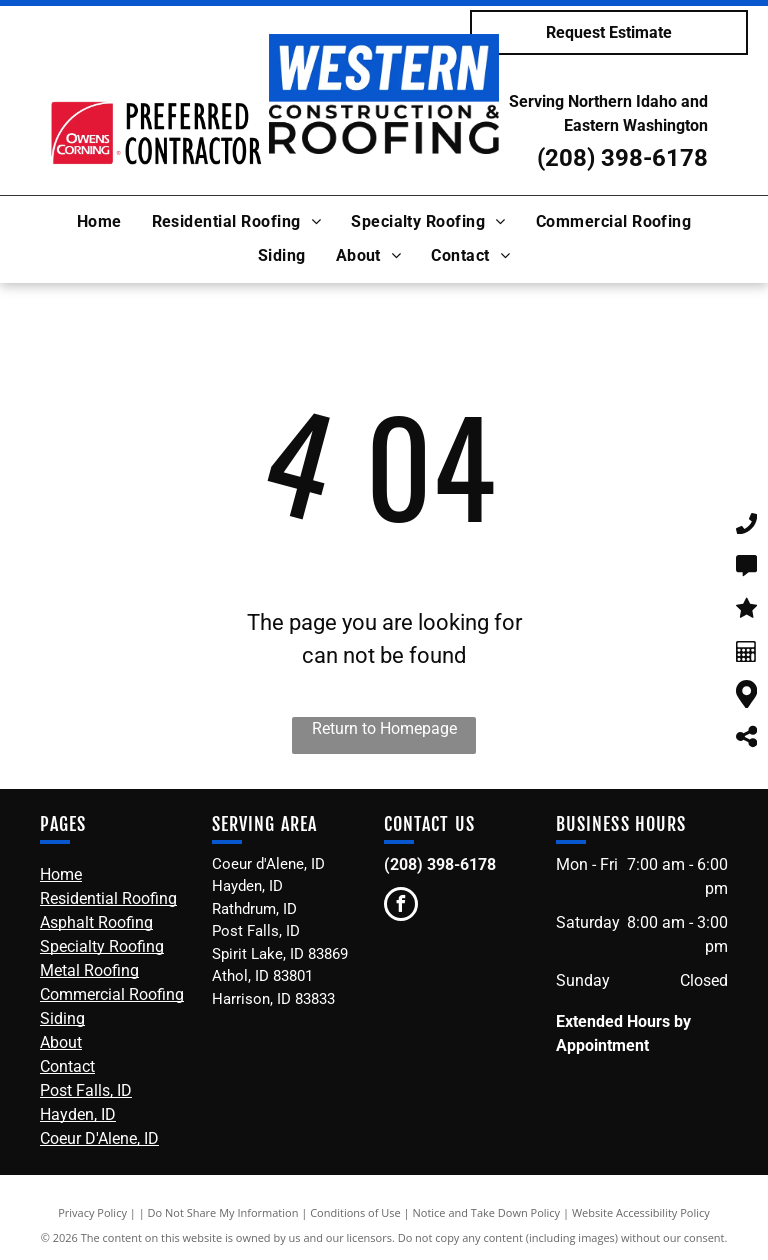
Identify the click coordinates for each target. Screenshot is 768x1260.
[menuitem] (99, 222)
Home (61, 874)
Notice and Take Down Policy (487, 1212)
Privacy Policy (92, 1212)
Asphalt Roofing (96, 922)
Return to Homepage (384, 728)
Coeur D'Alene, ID (99, 1138)
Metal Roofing (89, 970)
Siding (62, 1018)
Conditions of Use (355, 1212)
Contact (67, 1066)
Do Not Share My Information (223, 1212)
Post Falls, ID (86, 1090)
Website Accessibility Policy (641, 1212)
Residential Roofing (108, 898)
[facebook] (401, 906)
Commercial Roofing (112, 994)
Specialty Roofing (102, 946)
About (61, 1042)
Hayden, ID (78, 1114)
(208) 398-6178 (622, 158)
